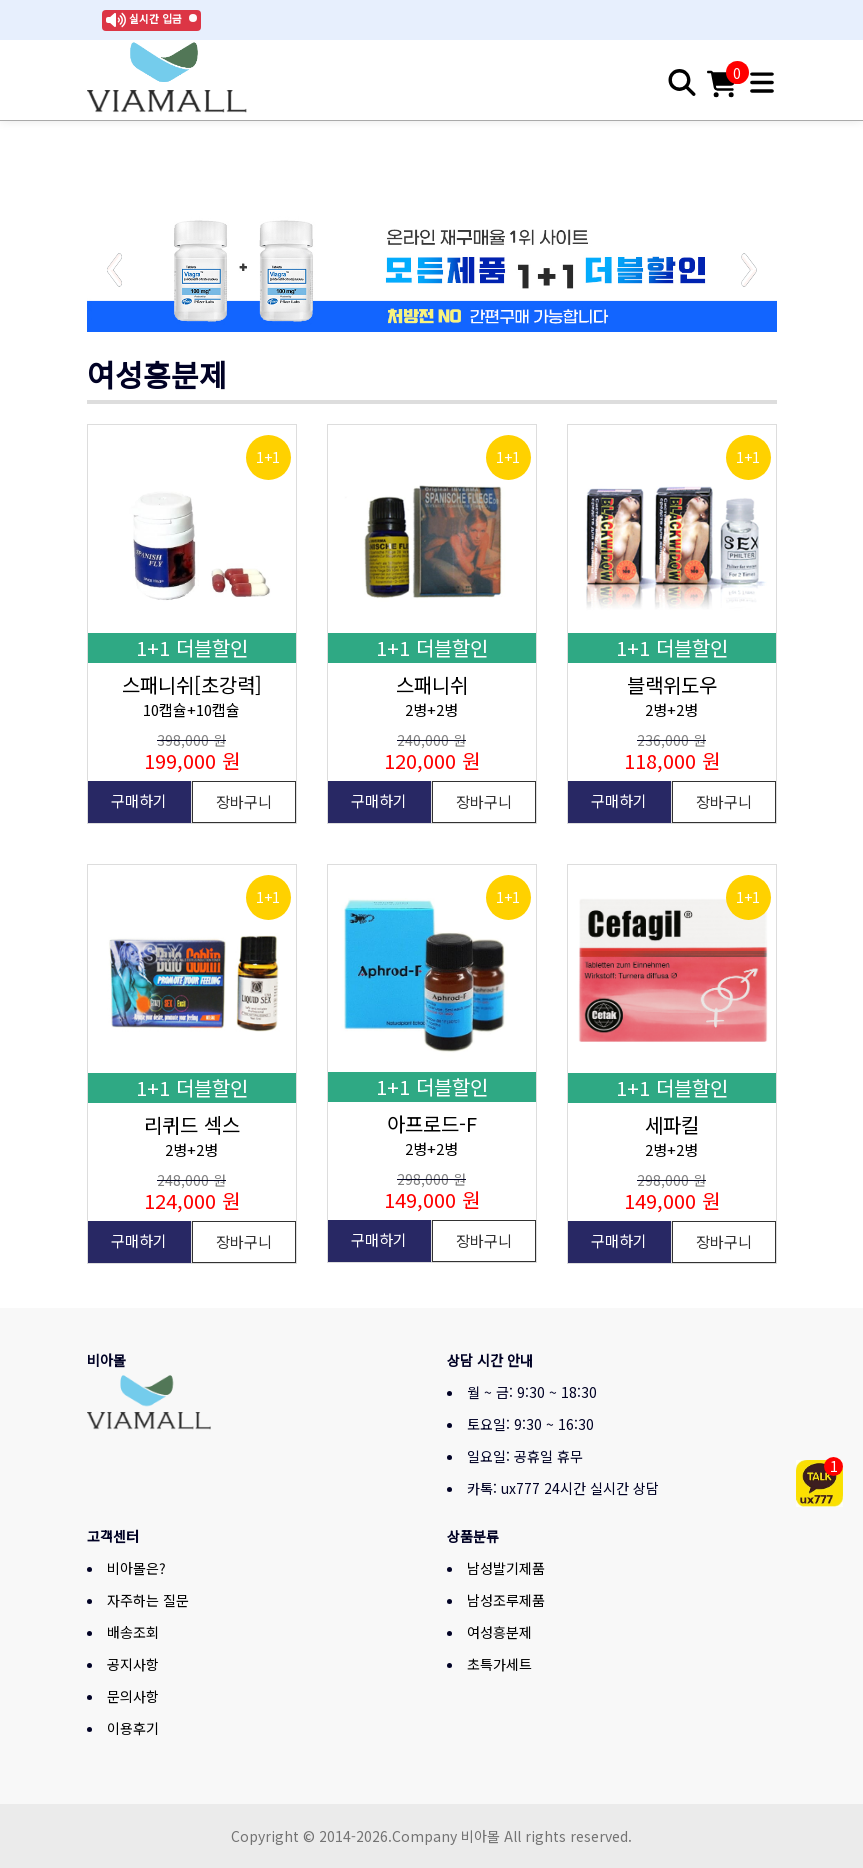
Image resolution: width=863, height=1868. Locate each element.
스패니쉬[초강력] (192, 684)
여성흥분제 (499, 1632)
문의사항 (133, 1696)
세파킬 (672, 1124)
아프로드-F (432, 1123)
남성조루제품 (506, 1600)
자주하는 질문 (148, 1600)
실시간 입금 (155, 18)
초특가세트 (499, 1664)
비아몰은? (136, 1568)
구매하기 (139, 800)
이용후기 (133, 1728)
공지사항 (133, 1664)
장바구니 (244, 801)
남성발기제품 (506, 1568)
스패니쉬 (432, 684)
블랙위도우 (672, 684)
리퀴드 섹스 (192, 1124)
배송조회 (133, 1632)
